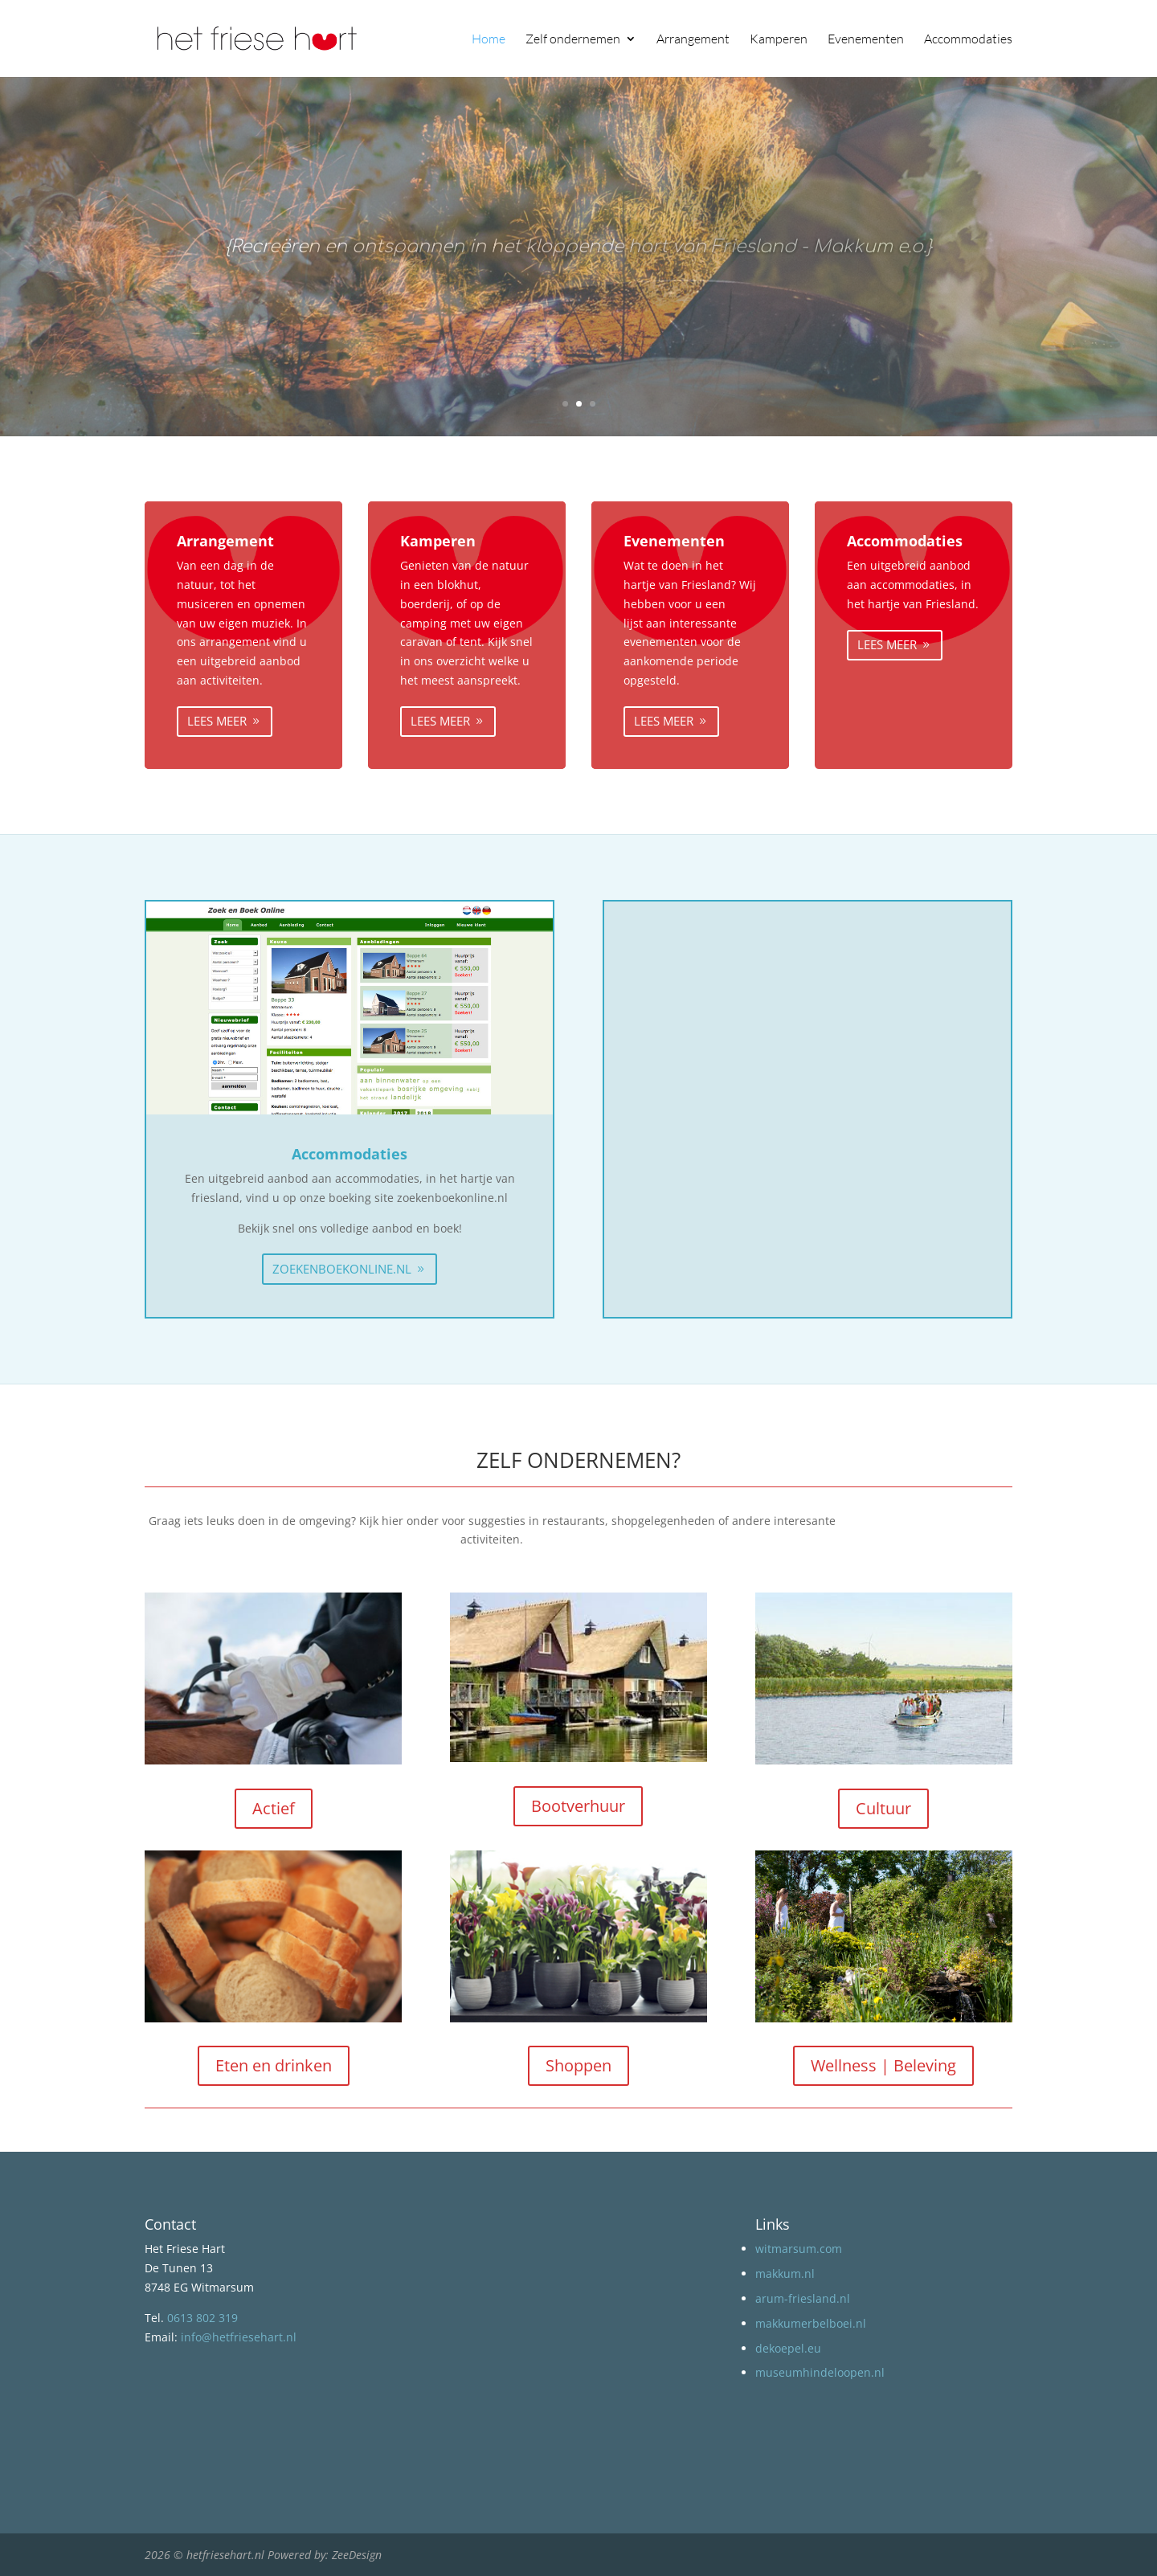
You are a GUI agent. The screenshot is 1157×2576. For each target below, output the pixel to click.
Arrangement (693, 40)
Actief (273, 1808)
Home (488, 40)
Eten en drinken (273, 2065)
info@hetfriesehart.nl (238, 2337)
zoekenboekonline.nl (341, 1269)
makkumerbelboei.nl (810, 2323)
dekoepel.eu (788, 2348)
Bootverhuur (578, 1806)
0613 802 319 (202, 2317)
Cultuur (883, 1808)
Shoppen (578, 2065)
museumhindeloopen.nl (820, 2372)
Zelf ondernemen (572, 40)
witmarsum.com (798, 2248)
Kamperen (778, 40)
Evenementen (866, 40)
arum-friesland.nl (802, 2298)
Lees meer (217, 721)
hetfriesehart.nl (225, 2554)
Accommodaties (968, 40)
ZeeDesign (357, 2554)
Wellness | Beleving (883, 2065)
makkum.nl (785, 2273)
